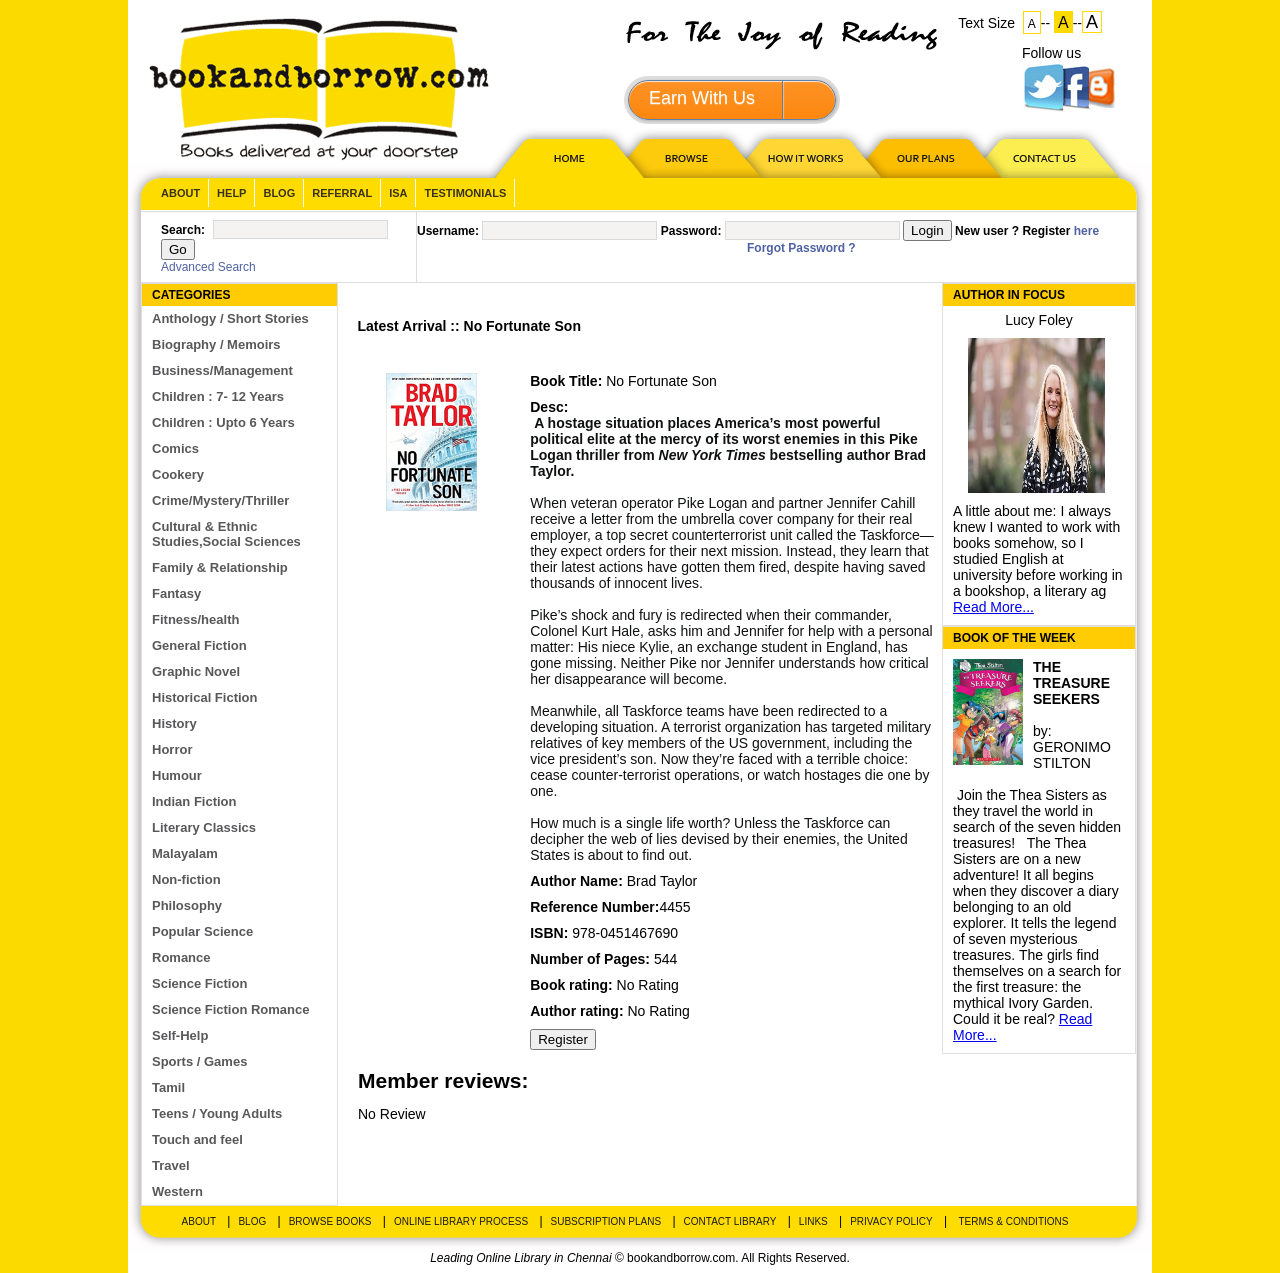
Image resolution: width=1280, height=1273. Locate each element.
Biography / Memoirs (216, 344)
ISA (398, 193)
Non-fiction (186, 879)
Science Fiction (199, 983)
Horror (172, 749)
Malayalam (185, 853)
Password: (691, 231)
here (1086, 231)
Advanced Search (208, 267)
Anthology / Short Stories (230, 318)
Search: (183, 230)
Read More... (993, 607)
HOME (565, 157)
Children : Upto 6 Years (223, 422)
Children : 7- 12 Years (218, 396)
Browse (688, 157)
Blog (279, 193)
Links (813, 1221)
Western (177, 1191)
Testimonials (465, 193)
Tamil (168, 1087)
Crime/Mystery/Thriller (220, 500)
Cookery (178, 474)
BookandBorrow (318, 89)
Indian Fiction (194, 801)
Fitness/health (195, 619)
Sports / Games (199, 1061)
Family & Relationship (220, 567)
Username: (448, 231)
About (180, 193)
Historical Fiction (204, 697)
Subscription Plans (606, 1221)
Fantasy (176, 593)
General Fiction (199, 645)
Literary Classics (204, 827)
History (174, 723)
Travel (171, 1165)
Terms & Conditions (1013, 1221)
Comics (175, 448)
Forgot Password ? (801, 248)
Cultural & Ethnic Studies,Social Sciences (226, 534)
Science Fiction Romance (231, 1009)
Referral (342, 193)
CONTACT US (1043, 157)
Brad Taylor (662, 881)
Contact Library (730, 1221)
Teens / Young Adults (217, 1113)
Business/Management (222, 370)
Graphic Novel (196, 671)
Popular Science (202, 931)
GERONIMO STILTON (1072, 755)
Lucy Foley (1039, 320)
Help (231, 193)
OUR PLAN (925, 157)
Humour (177, 775)
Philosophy (187, 905)
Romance (181, 957)
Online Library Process (461, 1221)
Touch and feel (197, 1139)
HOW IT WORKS (805, 157)
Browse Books (330, 1221)
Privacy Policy (891, 1221)
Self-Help (180, 1035)
